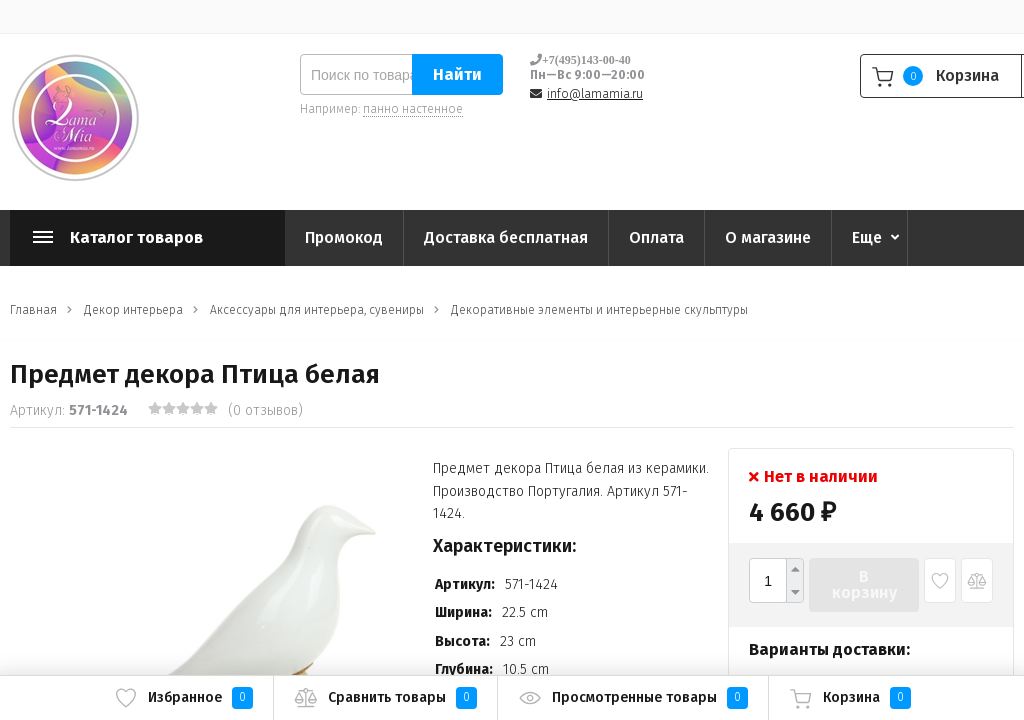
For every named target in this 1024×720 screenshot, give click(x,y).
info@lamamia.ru (595, 94)
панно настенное (413, 109)
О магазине (768, 237)
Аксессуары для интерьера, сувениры (317, 310)
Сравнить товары (385, 698)
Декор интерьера (133, 310)
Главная (33, 310)
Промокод (344, 237)
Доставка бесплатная (506, 237)
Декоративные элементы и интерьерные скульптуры (599, 310)
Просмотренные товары (633, 698)
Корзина (850, 698)
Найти (457, 74)
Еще (867, 237)
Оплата (656, 237)
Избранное (183, 698)
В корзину (864, 584)
